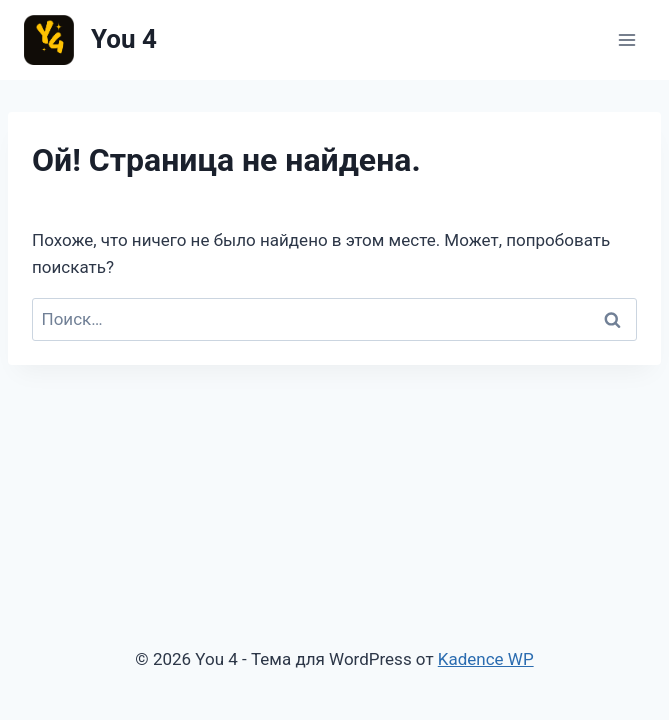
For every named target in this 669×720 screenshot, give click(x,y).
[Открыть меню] (626, 39)
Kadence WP (486, 659)
